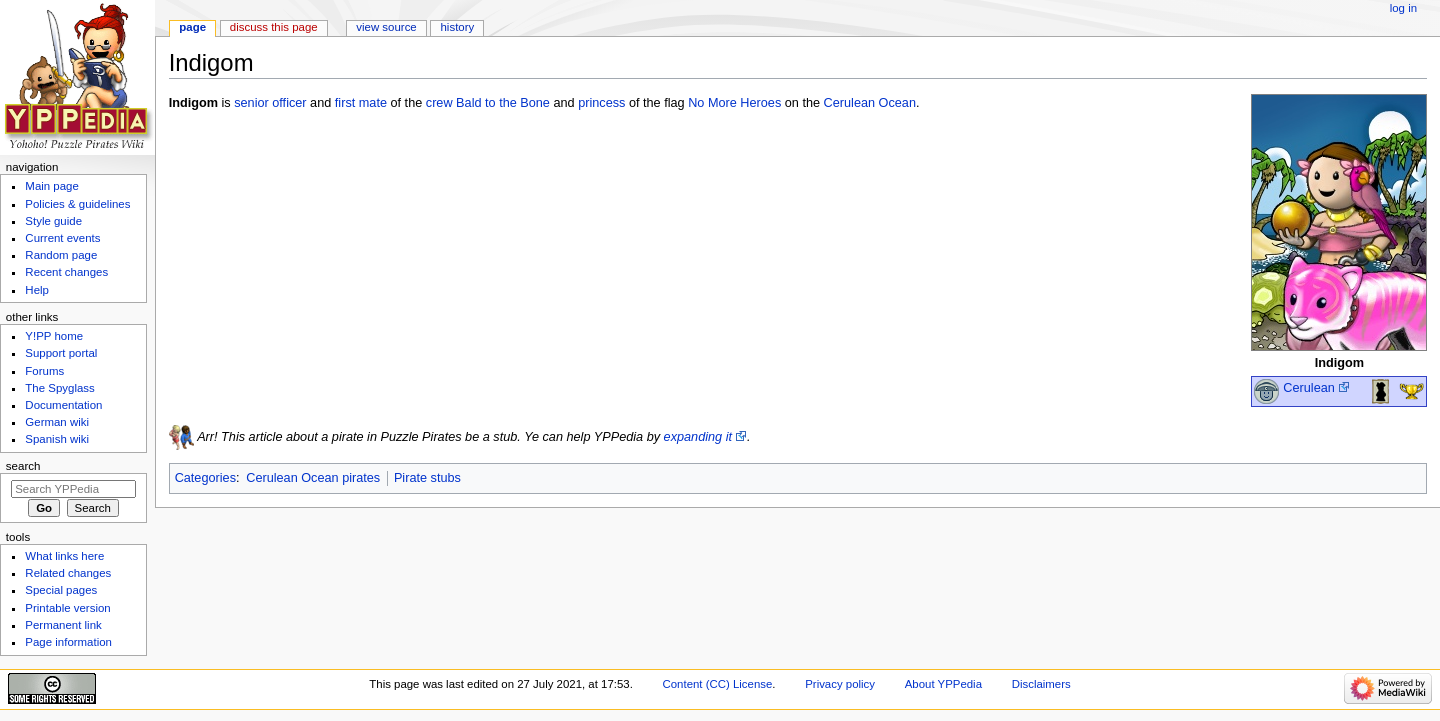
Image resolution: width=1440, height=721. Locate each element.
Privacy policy (840, 684)
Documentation (63, 405)
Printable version (67, 608)
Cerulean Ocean (870, 103)
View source (386, 27)
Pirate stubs (427, 478)
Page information (68, 642)
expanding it (698, 437)
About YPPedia (943, 684)
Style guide (53, 221)
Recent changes (66, 272)
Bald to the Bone (503, 103)
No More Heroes (734, 103)
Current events (62, 238)
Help (37, 290)
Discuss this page (274, 27)
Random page (61, 255)
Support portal (61, 353)
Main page (52, 186)
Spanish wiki (57, 439)
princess (601, 103)
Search (23, 466)
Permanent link (63, 625)
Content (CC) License (718, 684)
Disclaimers (1041, 684)
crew (439, 103)
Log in (1403, 8)
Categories (205, 478)
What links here (64, 556)
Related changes (68, 573)
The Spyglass (59, 388)
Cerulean (1309, 388)
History (458, 27)
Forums (44, 371)
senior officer (270, 103)
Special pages (61, 590)
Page (192, 27)
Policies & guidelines (77, 204)
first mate (361, 103)
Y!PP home (54, 336)
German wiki (57, 422)
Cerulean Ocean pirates (313, 478)
